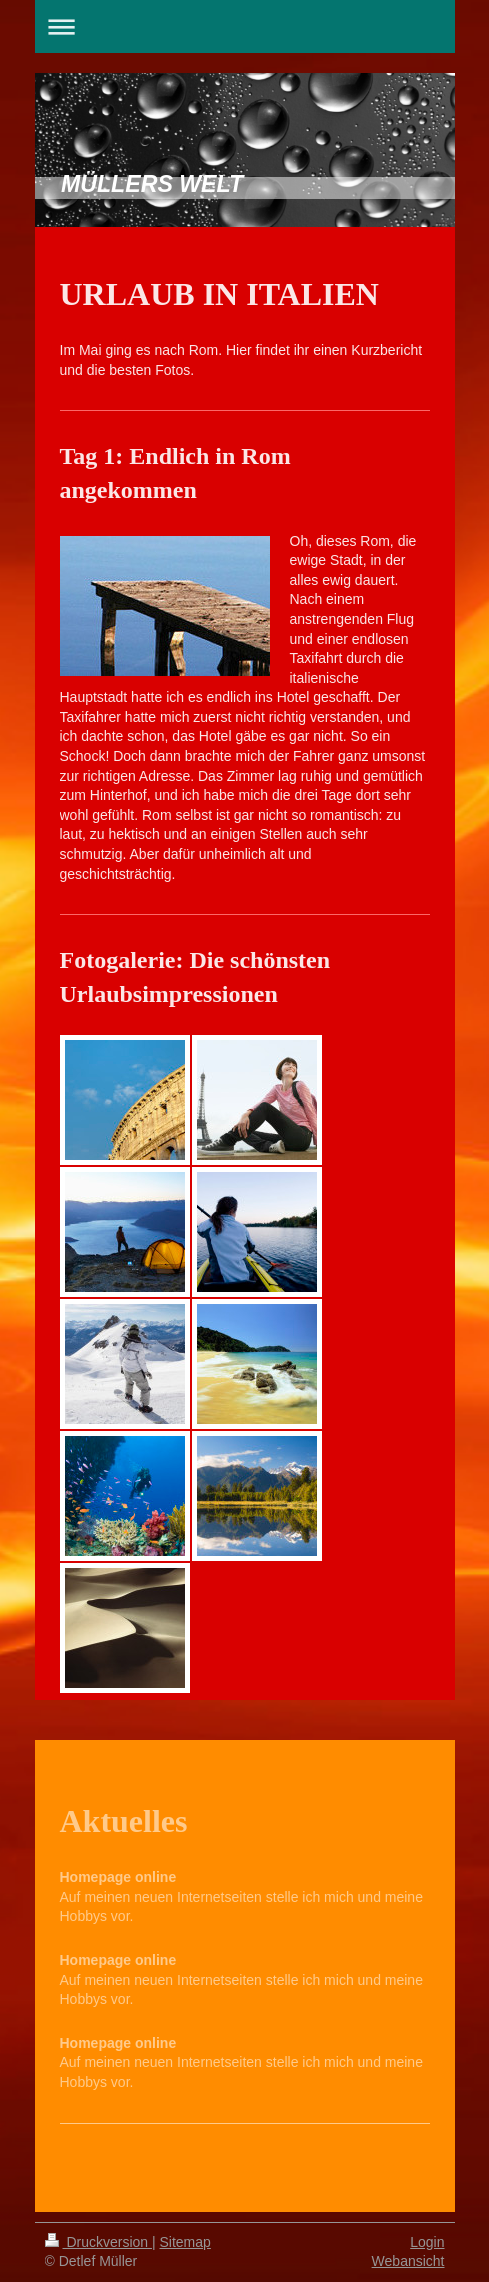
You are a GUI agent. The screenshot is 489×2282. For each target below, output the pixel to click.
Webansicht (408, 2261)
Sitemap (185, 2242)
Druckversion (98, 2242)
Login (427, 2242)
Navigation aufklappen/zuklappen (245, 26)
